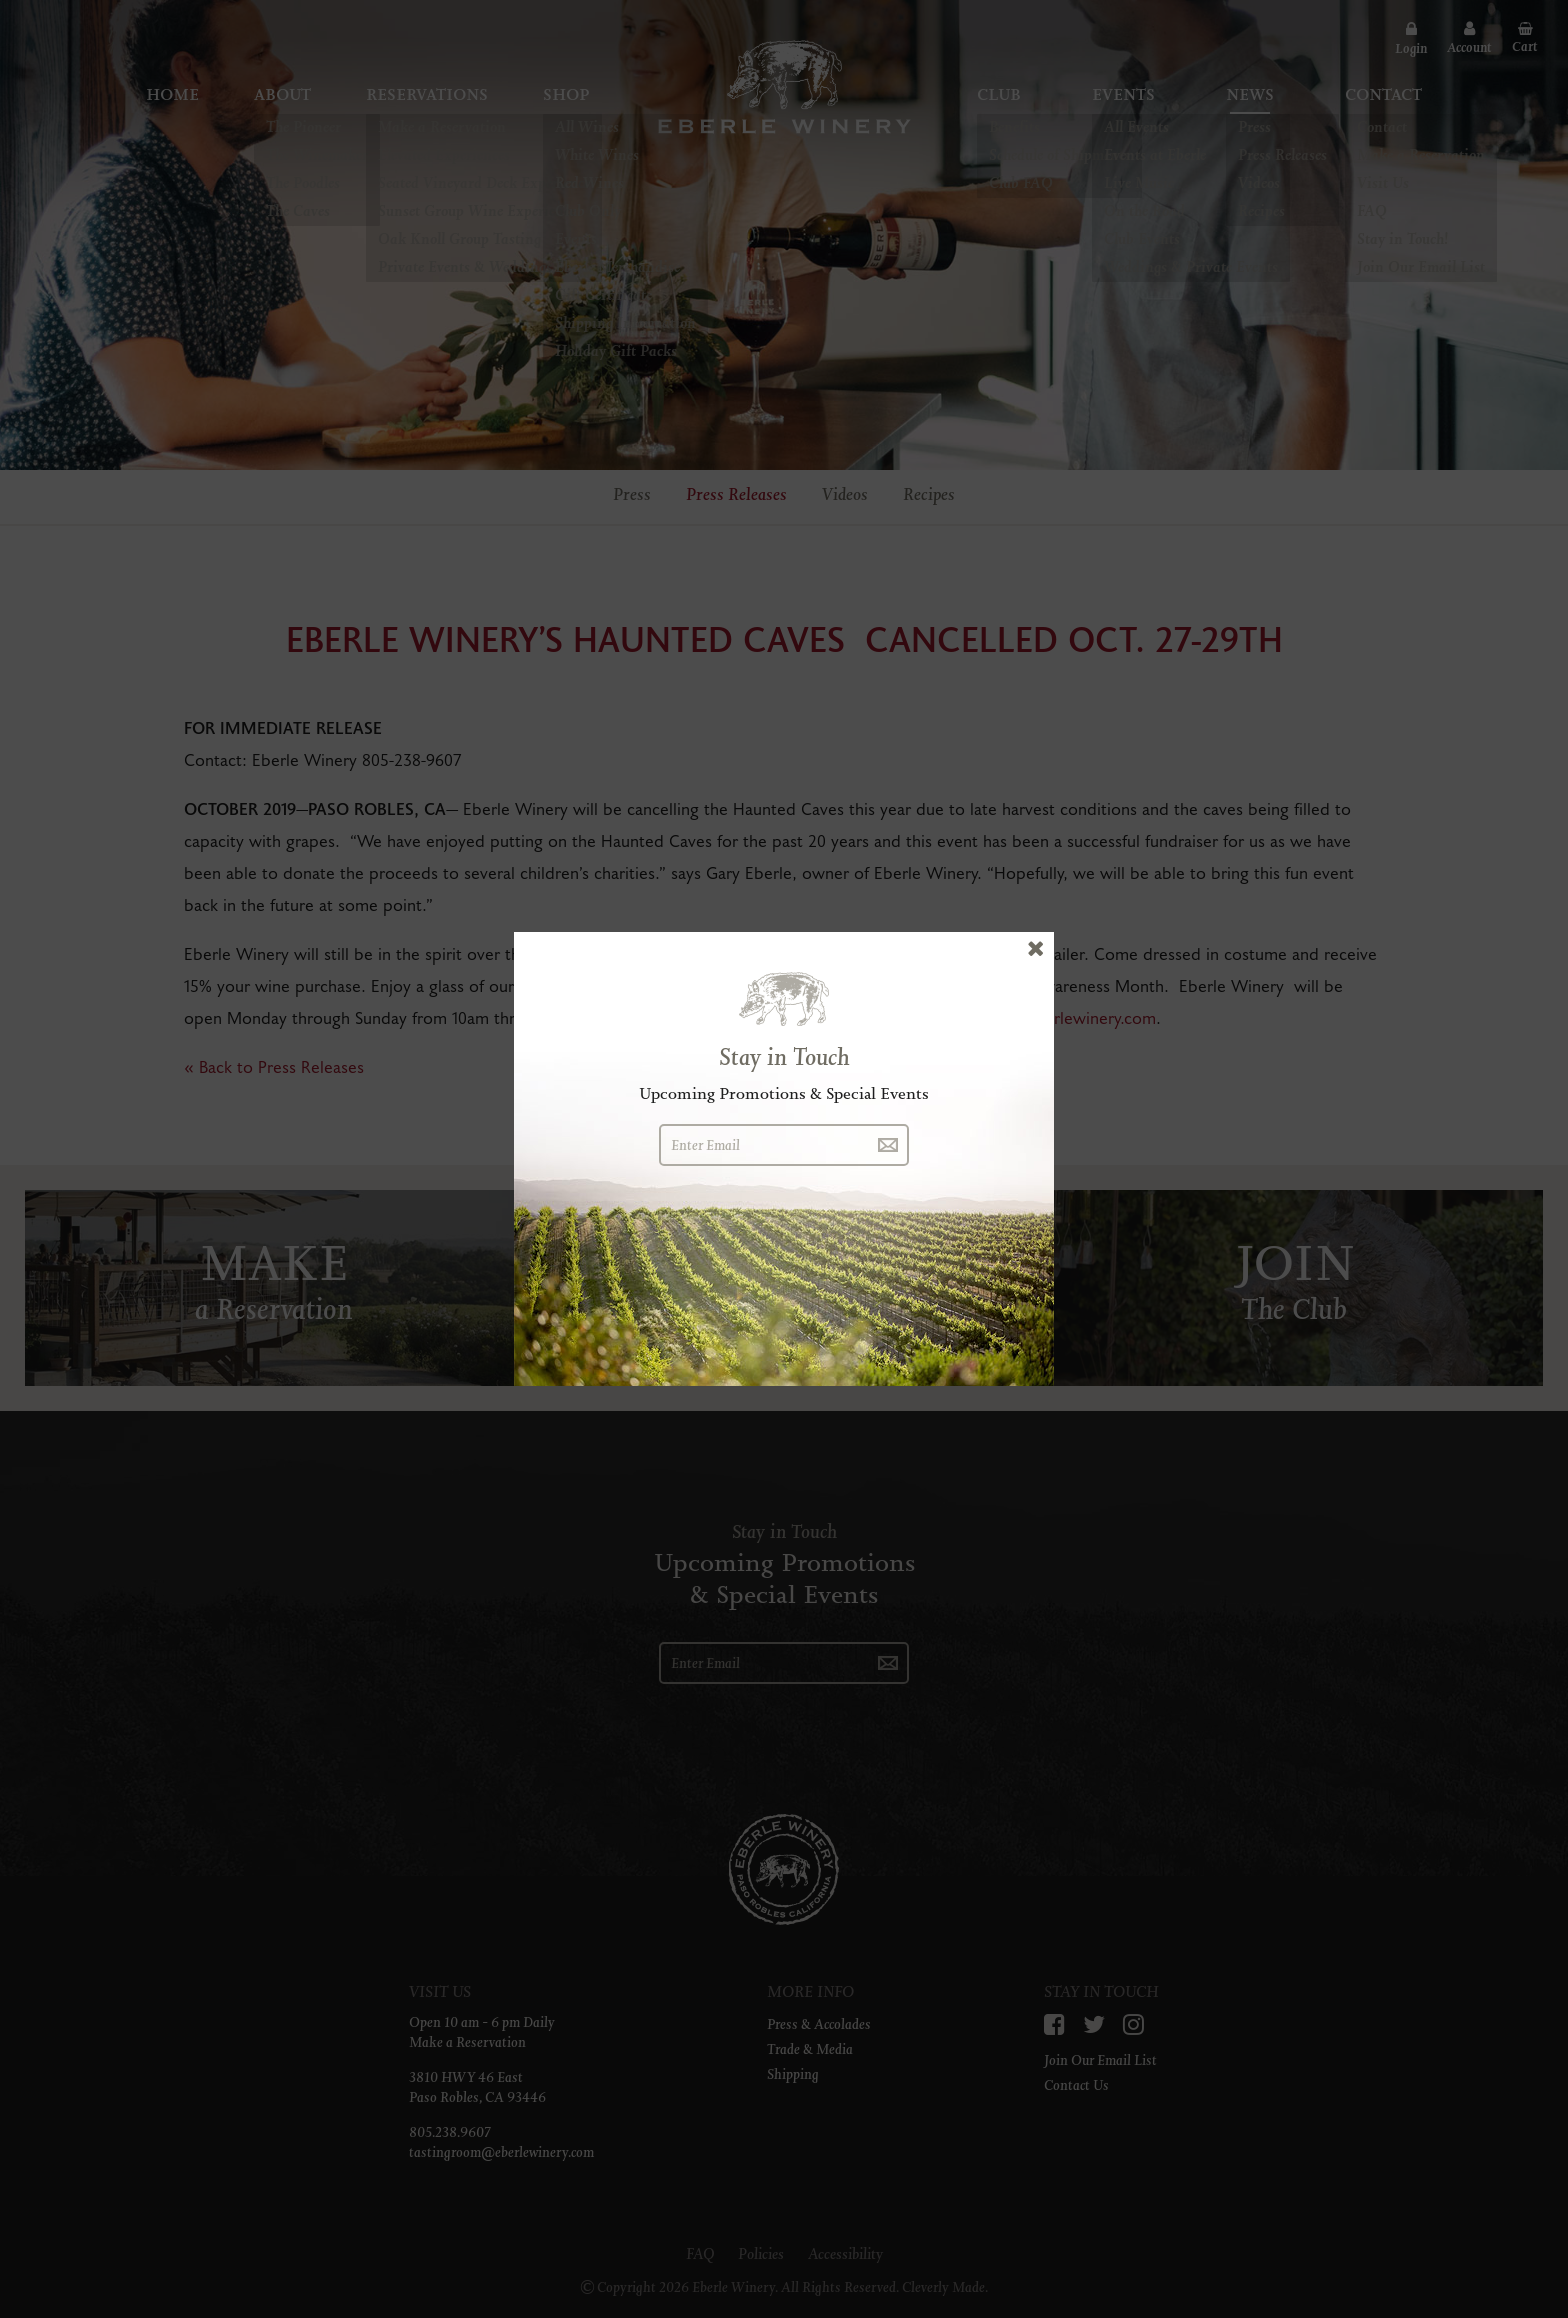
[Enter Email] (763, 1145)
